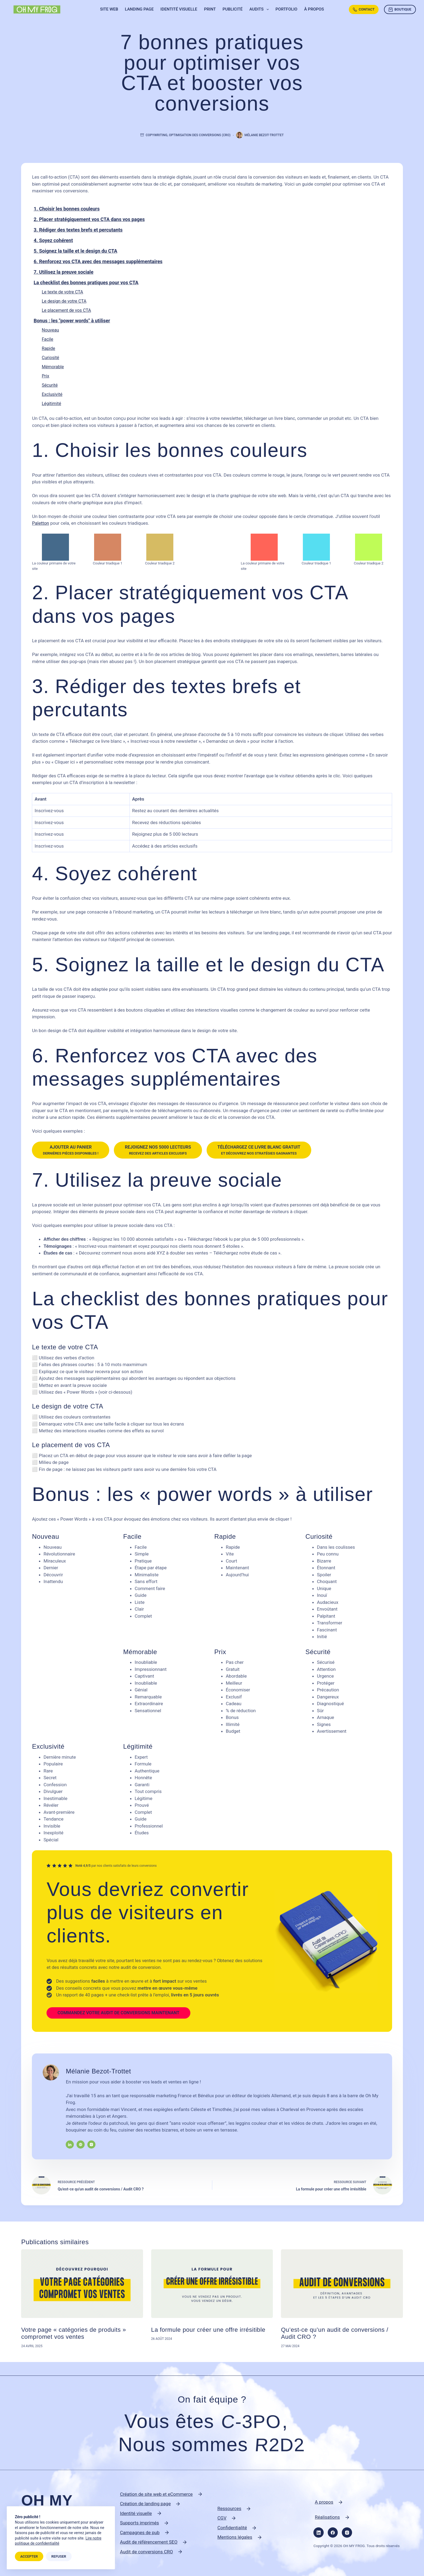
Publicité (233, 9)
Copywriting (156, 135)
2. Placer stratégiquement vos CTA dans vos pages (89, 219)
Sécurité (50, 385)
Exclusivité (52, 394)
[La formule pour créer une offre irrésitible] (212, 2283)
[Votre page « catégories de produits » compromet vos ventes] (82, 2283)
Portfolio (286, 9)
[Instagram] (347, 2532)
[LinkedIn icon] (70, 2144)
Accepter (29, 2556)
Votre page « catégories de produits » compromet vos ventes (73, 2333)
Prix (45, 376)
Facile (47, 339)
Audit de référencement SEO (149, 2542)
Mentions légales (234, 2537)
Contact (364, 9)
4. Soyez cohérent (53, 240)
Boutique (400, 9)
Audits (260, 9)
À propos (314, 9)
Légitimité (51, 403)
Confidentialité (232, 2527)
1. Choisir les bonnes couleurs (67, 209)
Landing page (139, 9)
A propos (324, 2502)
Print (210, 9)
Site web (109, 9)
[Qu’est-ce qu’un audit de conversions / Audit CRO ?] (342, 2283)
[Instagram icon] (91, 2144)
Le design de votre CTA (64, 301)
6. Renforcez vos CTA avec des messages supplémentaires (98, 261)
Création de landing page (145, 2503)
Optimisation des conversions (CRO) (200, 135)
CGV (221, 2518)
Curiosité (50, 357)
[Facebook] (333, 2532)
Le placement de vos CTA (66, 310)
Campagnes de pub (140, 2532)
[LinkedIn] (318, 2532)
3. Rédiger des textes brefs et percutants (78, 230)
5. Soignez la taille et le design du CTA (75, 251)
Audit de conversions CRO (146, 2551)
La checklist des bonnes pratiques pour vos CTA (86, 282)
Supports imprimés (139, 2522)
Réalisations (327, 2517)
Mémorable (53, 366)
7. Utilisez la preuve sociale (63, 272)
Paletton (40, 523)
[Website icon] (81, 2144)
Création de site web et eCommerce (156, 2494)
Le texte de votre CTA (62, 292)
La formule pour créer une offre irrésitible (208, 2329)
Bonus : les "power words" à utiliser (72, 320)
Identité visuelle (178, 9)
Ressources (229, 2508)
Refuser (58, 2556)
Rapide (48, 348)
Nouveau (50, 330)
